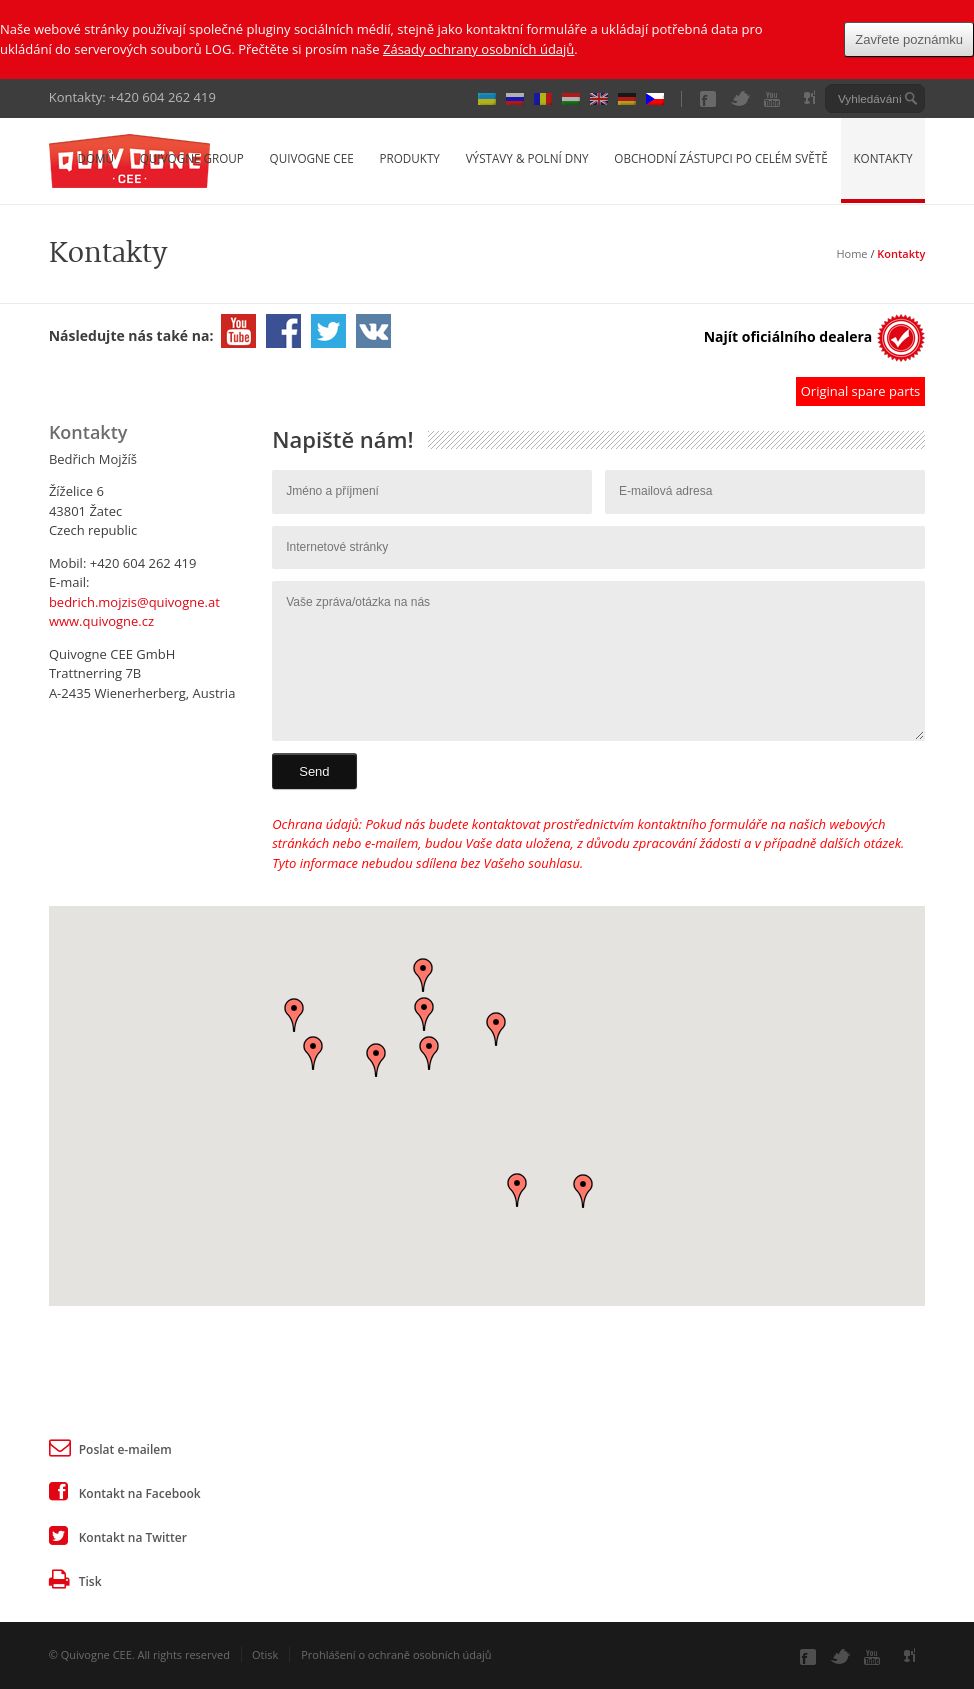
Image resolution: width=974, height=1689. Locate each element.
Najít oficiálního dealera (788, 336)
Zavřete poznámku (909, 39)
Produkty (409, 158)
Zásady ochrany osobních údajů (478, 49)
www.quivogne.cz (101, 621)
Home (851, 253)
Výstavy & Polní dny (527, 158)
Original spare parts (861, 391)
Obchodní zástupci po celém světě (720, 158)
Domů (95, 158)
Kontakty (882, 158)
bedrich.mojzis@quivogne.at (134, 602)
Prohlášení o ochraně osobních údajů (396, 1654)
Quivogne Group (192, 158)
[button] (429, 1053)
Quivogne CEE (312, 158)
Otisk (265, 1654)
